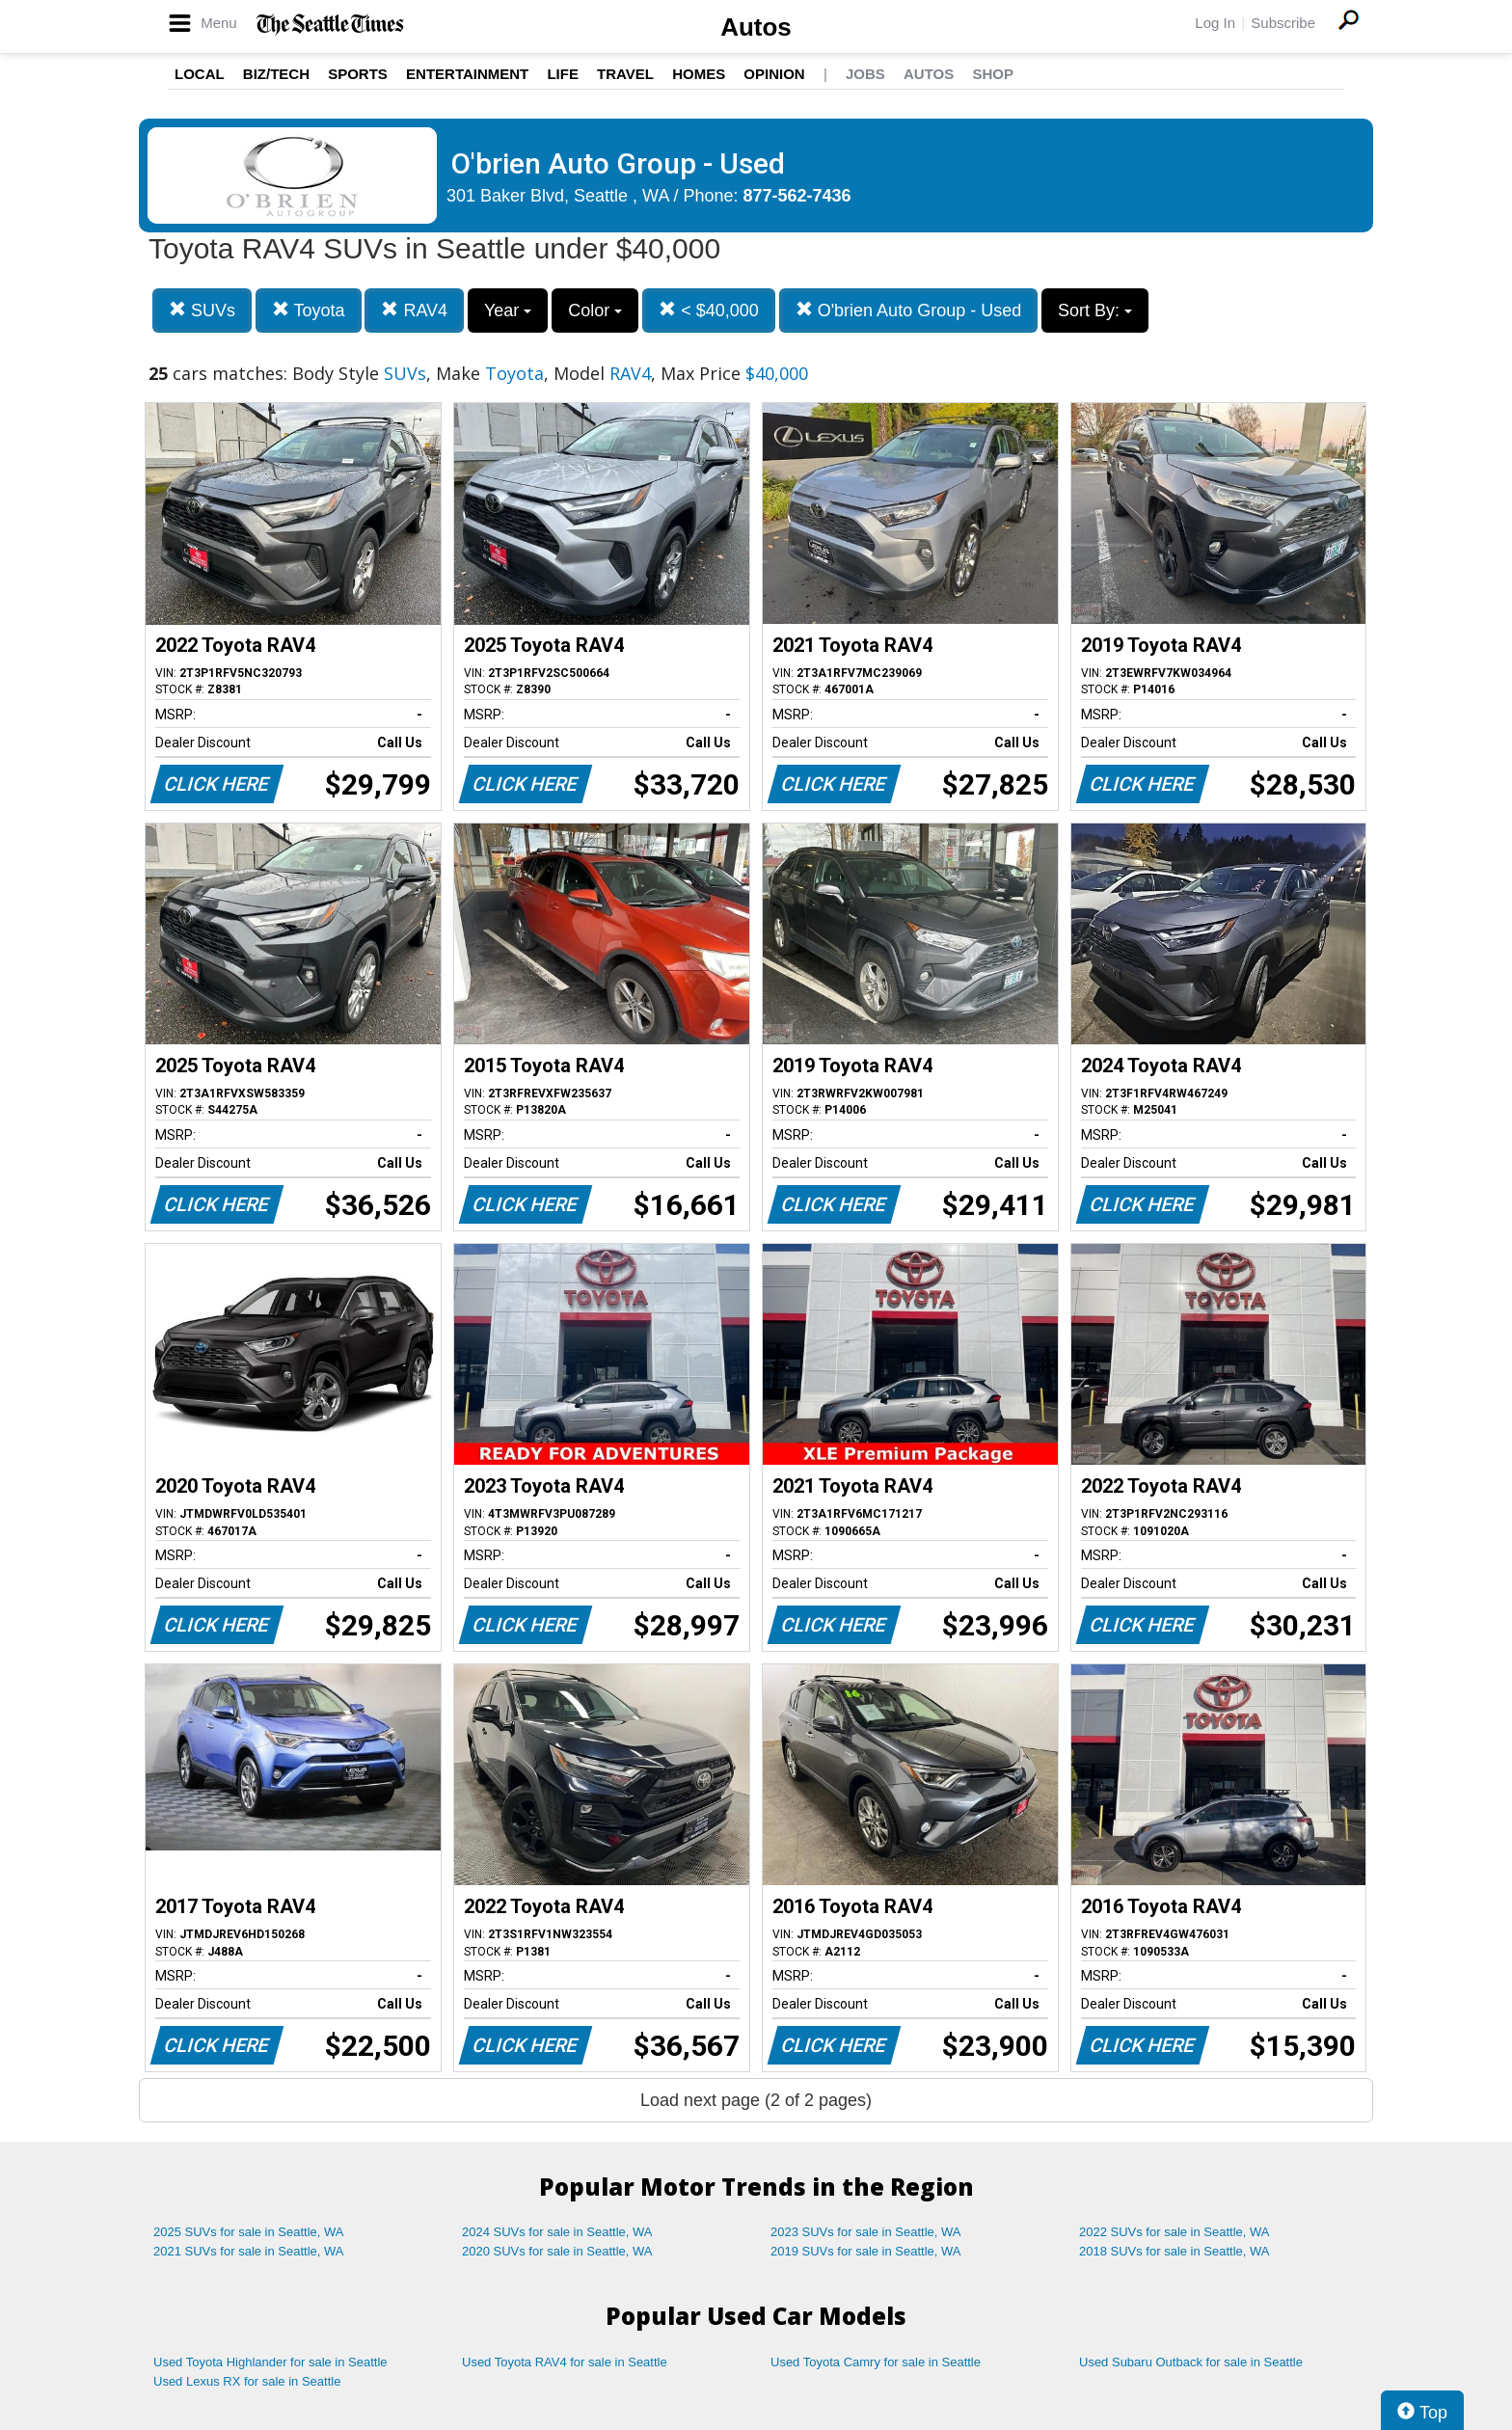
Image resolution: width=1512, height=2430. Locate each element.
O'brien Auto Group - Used (909, 310)
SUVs (202, 310)
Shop (992, 74)
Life (563, 74)
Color (595, 310)
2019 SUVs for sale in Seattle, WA (865, 2251)
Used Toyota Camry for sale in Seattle (875, 2362)
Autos (756, 27)
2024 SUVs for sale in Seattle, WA (557, 2232)
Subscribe (1283, 22)
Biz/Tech (276, 74)
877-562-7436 (797, 195)
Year (507, 310)
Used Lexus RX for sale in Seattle (246, 2381)
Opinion (773, 74)
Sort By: (1095, 310)
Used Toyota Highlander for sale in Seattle (270, 2362)
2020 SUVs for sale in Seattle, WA (557, 2251)
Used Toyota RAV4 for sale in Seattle (564, 2362)
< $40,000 (709, 310)
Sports (358, 74)
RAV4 (414, 310)
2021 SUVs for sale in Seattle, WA (248, 2251)
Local (200, 74)
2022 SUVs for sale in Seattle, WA (1174, 2232)
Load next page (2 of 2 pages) (756, 2100)
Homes (698, 74)
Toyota (308, 310)
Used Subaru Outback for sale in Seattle (1191, 2362)
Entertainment (467, 74)
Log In (1215, 22)
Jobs (865, 74)
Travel (625, 74)
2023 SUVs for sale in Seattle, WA (865, 2232)
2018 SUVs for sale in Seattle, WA (1174, 2251)
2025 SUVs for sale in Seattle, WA (248, 2232)
